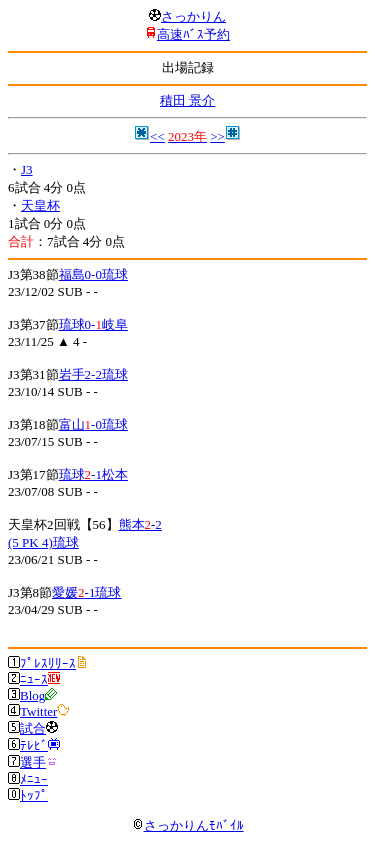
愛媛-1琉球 (86, 592)
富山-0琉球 (93, 424)
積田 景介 (187, 100)
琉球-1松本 (93, 474)
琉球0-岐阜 (93, 324)
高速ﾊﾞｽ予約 (193, 34)
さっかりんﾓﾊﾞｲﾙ (188, 825)
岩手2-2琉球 (93, 374)
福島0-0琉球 (93, 274)
